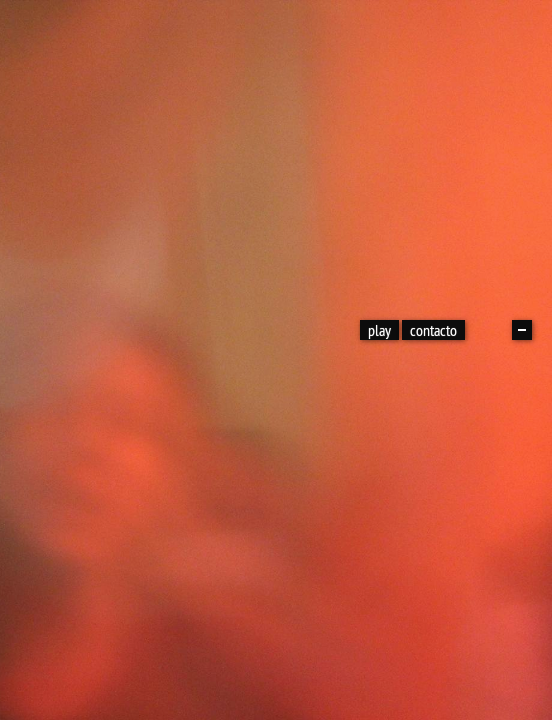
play (379, 330)
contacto (433, 330)
